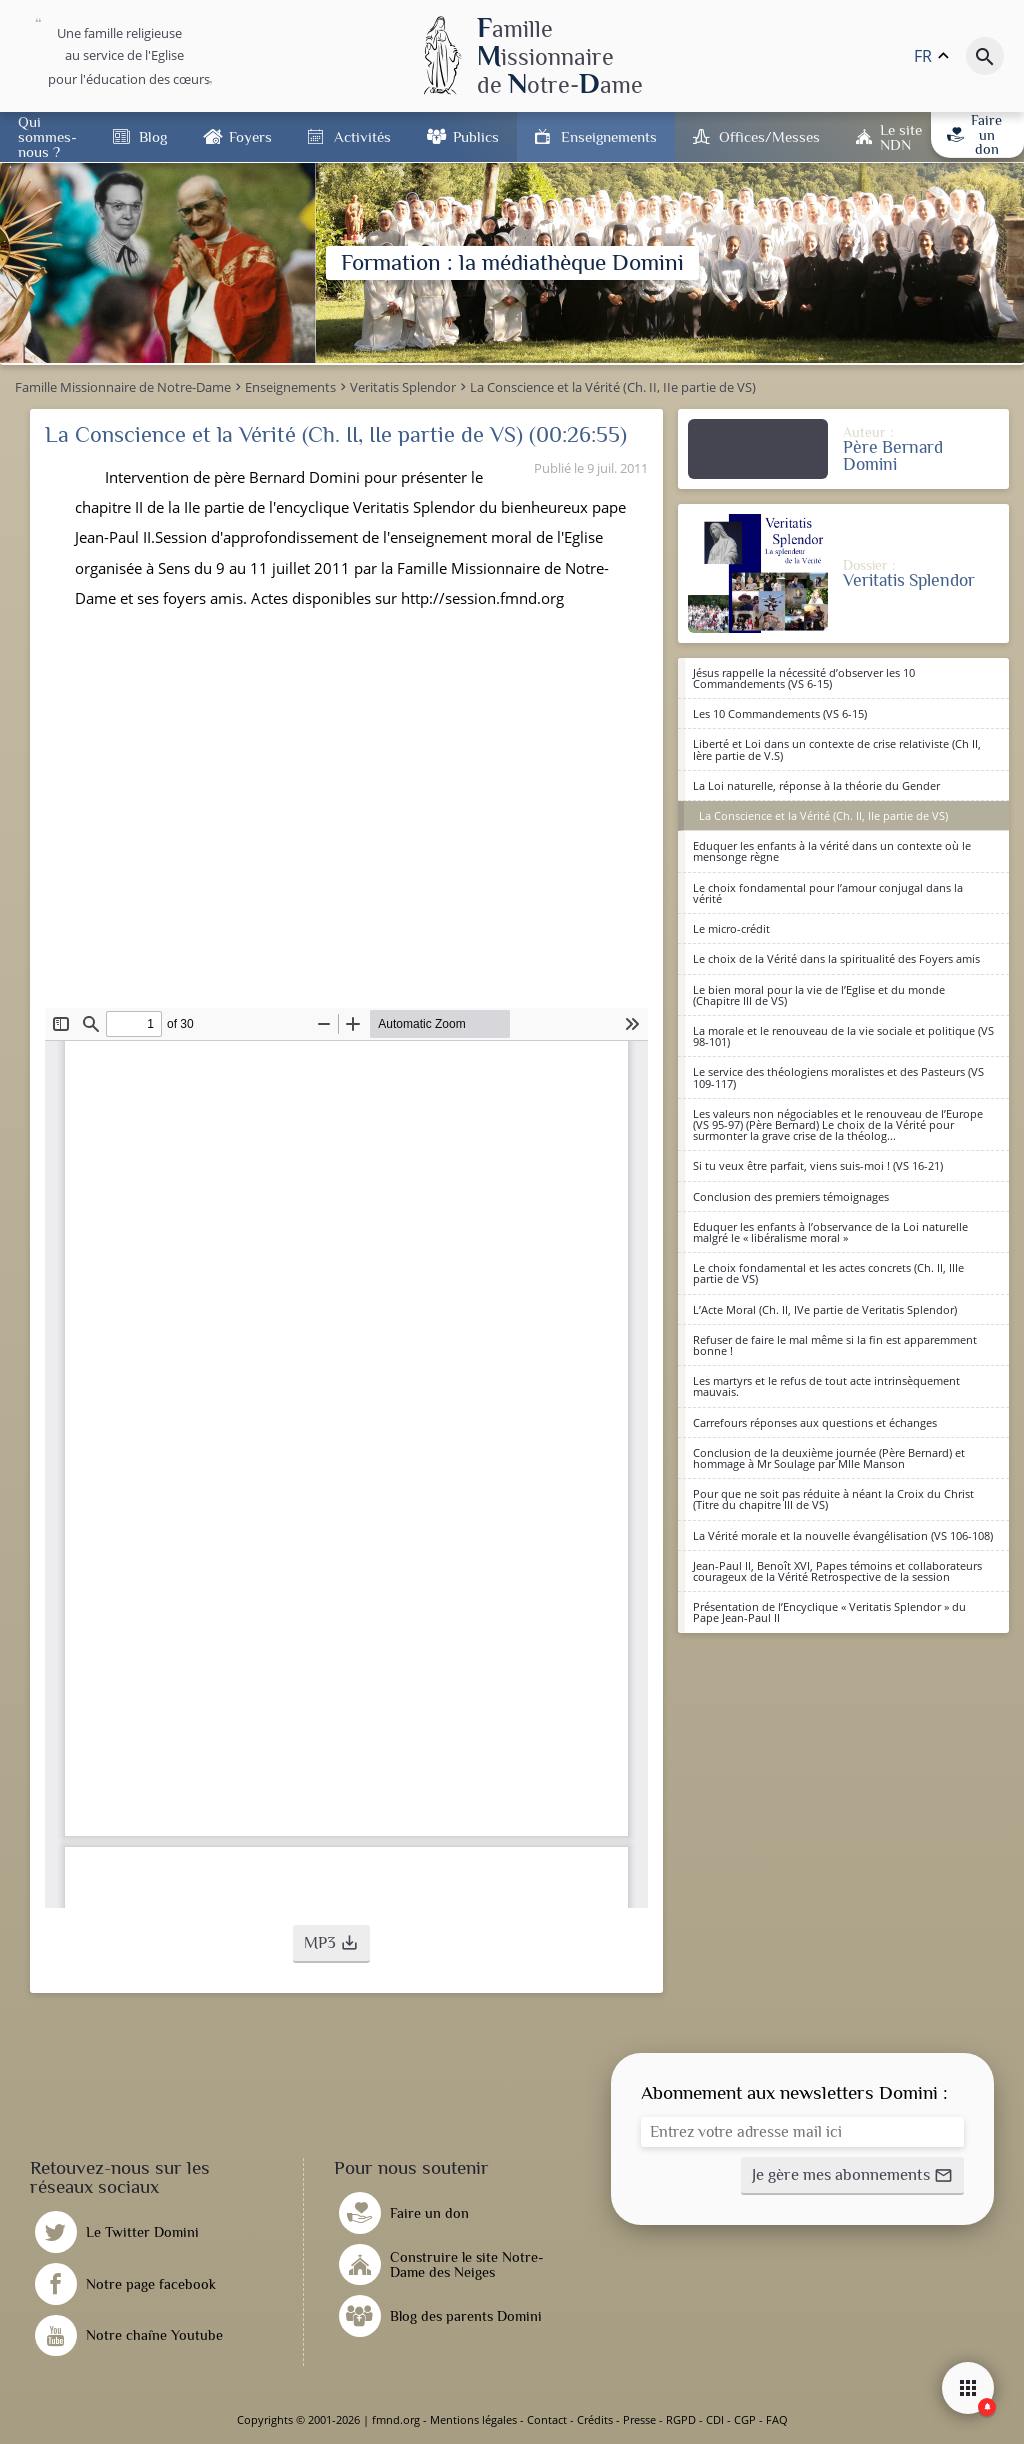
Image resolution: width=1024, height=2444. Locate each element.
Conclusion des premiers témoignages (791, 1196)
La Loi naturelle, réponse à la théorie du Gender (816, 785)
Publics (476, 136)
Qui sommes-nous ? (47, 136)
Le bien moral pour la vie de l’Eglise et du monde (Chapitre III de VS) (819, 995)
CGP (745, 2419)
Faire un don (974, 134)
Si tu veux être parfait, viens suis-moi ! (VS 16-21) (818, 1165)
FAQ (777, 2419)
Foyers (250, 136)
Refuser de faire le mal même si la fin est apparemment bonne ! (835, 1345)
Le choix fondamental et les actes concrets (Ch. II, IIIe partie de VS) (828, 1273)
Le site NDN (901, 137)
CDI (715, 2419)
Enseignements (609, 136)
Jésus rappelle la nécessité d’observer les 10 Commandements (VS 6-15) (804, 678)
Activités (362, 136)
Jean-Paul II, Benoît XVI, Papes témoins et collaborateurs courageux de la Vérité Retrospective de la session (837, 1571)
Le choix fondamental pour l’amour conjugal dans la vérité (828, 893)
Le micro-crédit (731, 928)
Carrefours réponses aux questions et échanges (815, 1422)
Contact (547, 2419)
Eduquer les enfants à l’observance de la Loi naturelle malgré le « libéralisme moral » (830, 1232)
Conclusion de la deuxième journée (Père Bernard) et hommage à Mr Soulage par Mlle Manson (829, 1458)
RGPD (681, 2419)
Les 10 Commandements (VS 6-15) (780, 713)
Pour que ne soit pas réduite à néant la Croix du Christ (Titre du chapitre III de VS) (833, 1499)
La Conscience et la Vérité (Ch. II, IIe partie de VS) (823, 815)
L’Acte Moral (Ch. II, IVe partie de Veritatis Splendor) (825, 1309)
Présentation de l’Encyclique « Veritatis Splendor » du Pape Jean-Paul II (829, 1612)
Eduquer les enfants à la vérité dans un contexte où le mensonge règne (832, 851)
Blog (153, 136)
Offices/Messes (769, 136)
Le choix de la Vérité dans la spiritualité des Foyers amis (836, 958)
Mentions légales (473, 2419)
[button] (331, 1944)
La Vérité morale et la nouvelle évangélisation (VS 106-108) (843, 1535)
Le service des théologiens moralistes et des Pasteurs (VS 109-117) (838, 1077)
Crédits (595, 2419)
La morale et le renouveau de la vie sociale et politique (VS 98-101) (843, 1036)
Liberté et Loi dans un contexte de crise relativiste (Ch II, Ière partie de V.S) (837, 749)
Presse (639, 2419)
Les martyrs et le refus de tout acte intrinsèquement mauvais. (826, 1386)
